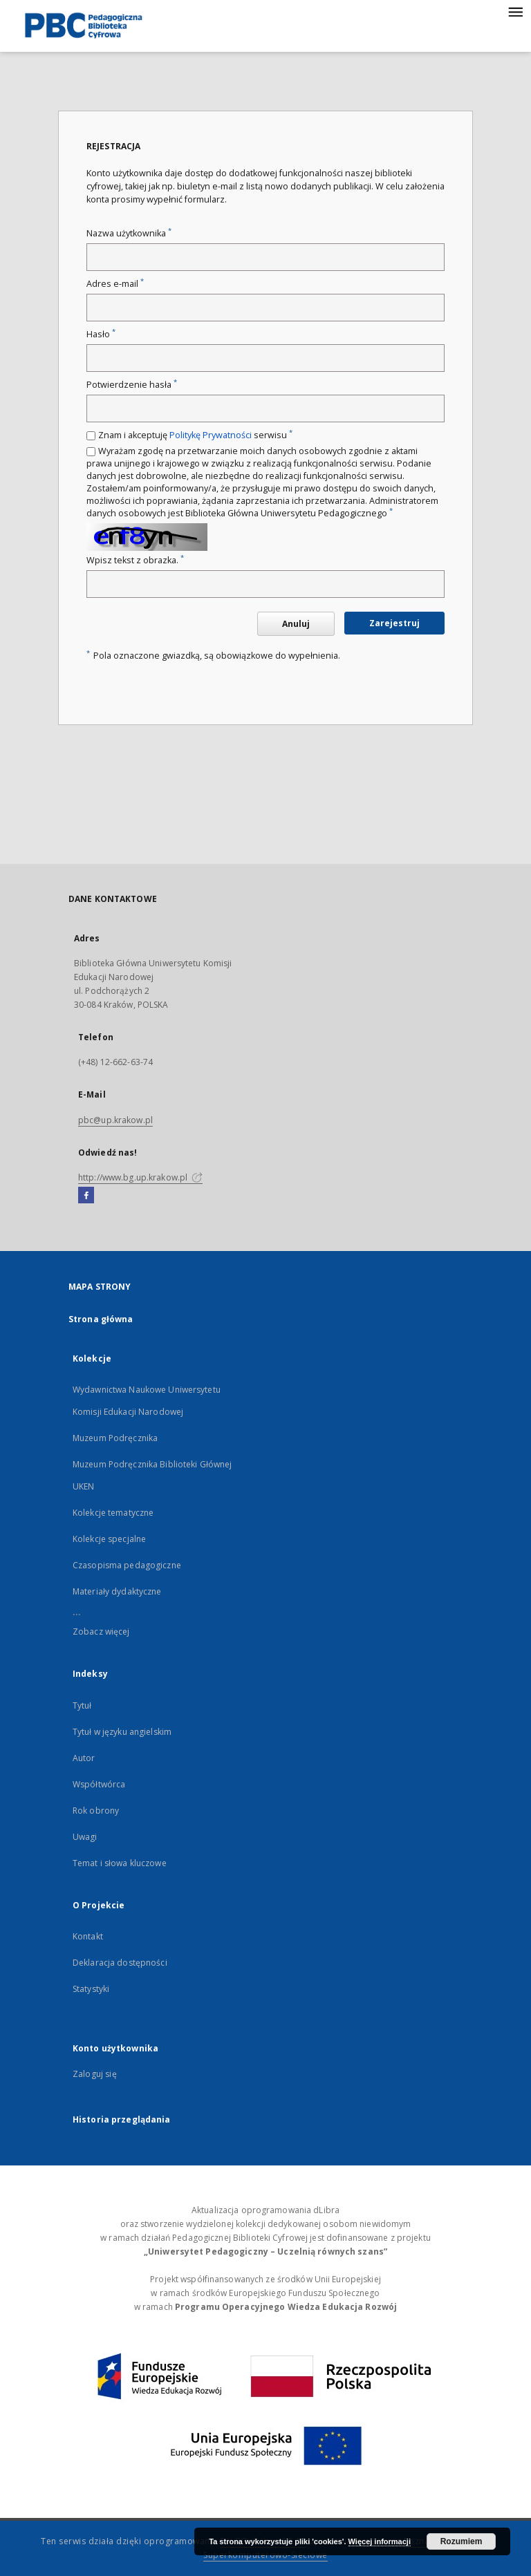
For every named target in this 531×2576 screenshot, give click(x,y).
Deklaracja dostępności (120, 1962)
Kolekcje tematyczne (113, 1513)
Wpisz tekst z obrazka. (135, 560)
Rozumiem (461, 2541)
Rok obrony (96, 1810)
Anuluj (296, 624)
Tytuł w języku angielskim (122, 1732)
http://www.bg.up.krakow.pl (140, 1177)
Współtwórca (99, 1784)
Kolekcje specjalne (109, 1539)
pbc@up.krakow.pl (115, 1120)
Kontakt (88, 1936)
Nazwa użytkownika (128, 233)
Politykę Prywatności (210, 435)
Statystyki (91, 1989)
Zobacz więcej (101, 1631)
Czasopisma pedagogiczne (127, 1565)
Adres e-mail (115, 284)
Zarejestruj (394, 623)
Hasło (100, 334)
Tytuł (82, 1705)
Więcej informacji (379, 2541)
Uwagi (85, 1837)
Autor (84, 1758)
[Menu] (515, 11)
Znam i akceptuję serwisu (195, 435)
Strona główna (100, 1319)
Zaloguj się (95, 2074)
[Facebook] (86, 1196)
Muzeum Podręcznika (115, 1438)
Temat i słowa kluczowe (120, 1863)
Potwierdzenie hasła (131, 385)
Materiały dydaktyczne (117, 1591)
